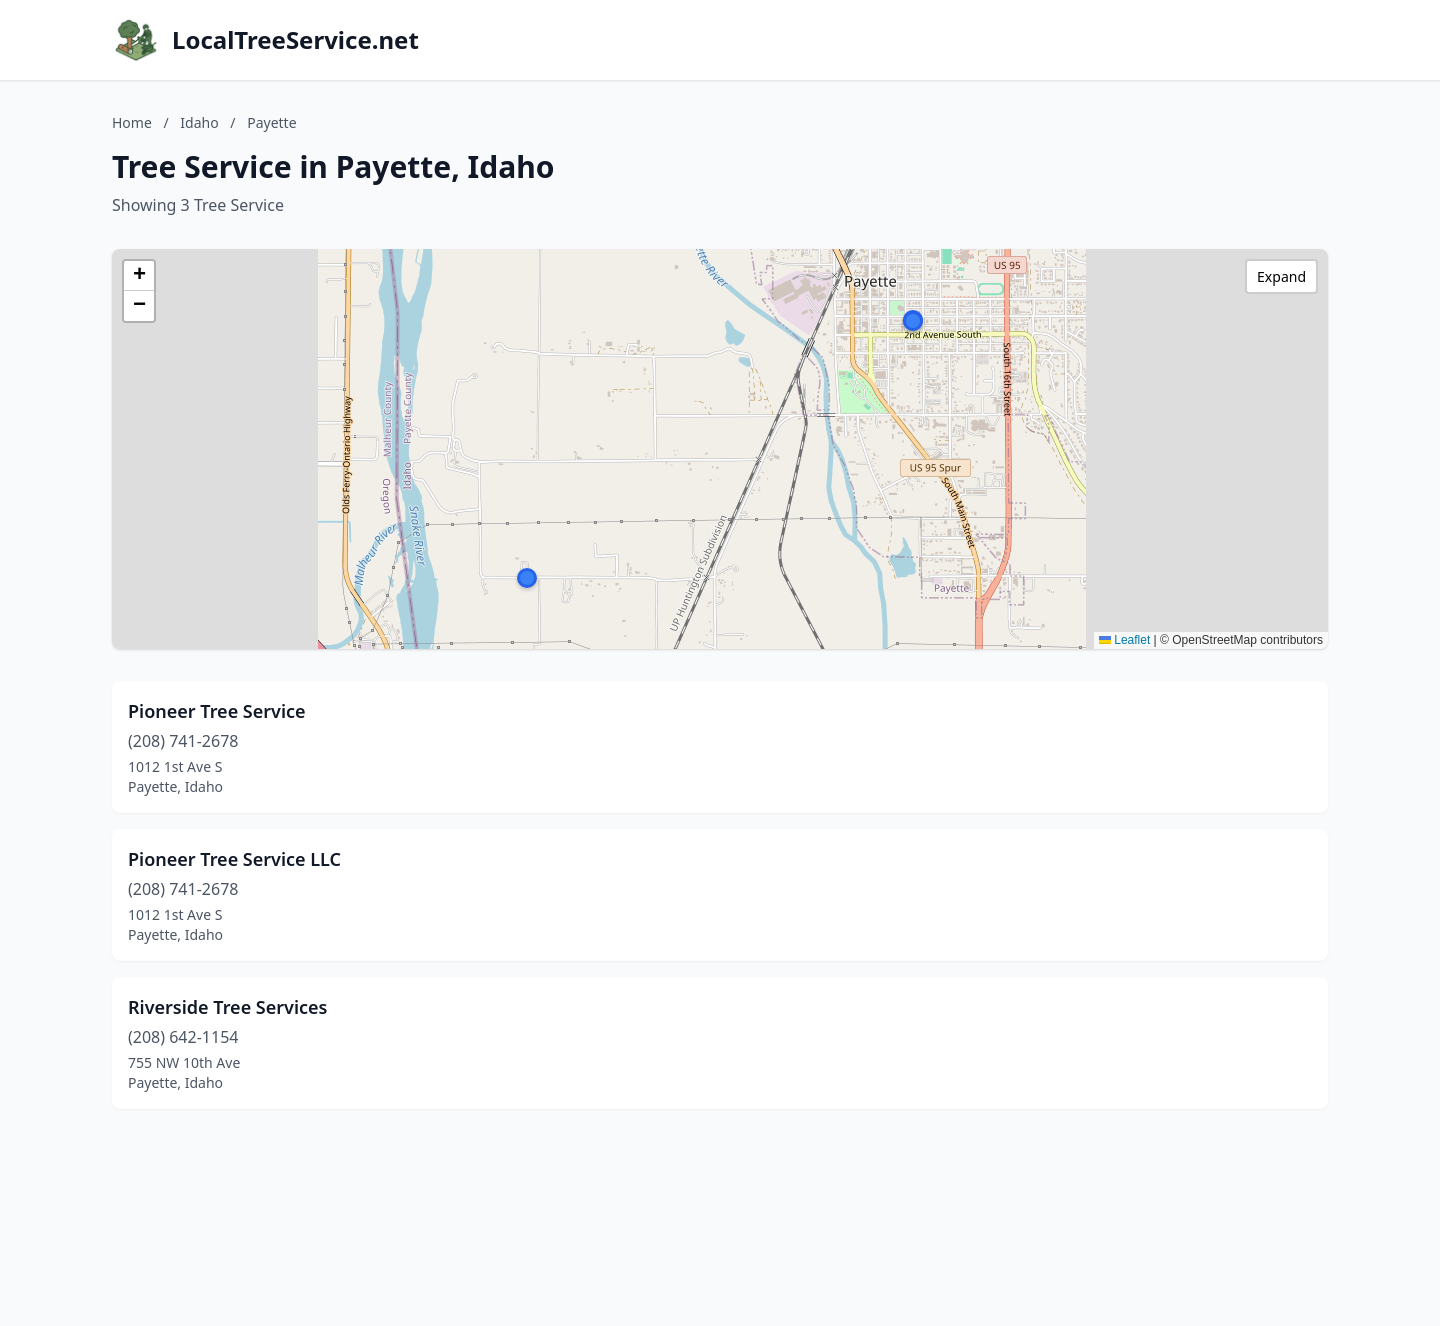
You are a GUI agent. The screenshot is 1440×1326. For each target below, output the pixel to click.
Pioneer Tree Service (217, 711)
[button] (913, 321)
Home (132, 122)
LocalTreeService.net (295, 40)
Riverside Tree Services (227, 1007)
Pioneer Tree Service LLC (234, 859)
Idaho (199, 122)
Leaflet (1124, 640)
